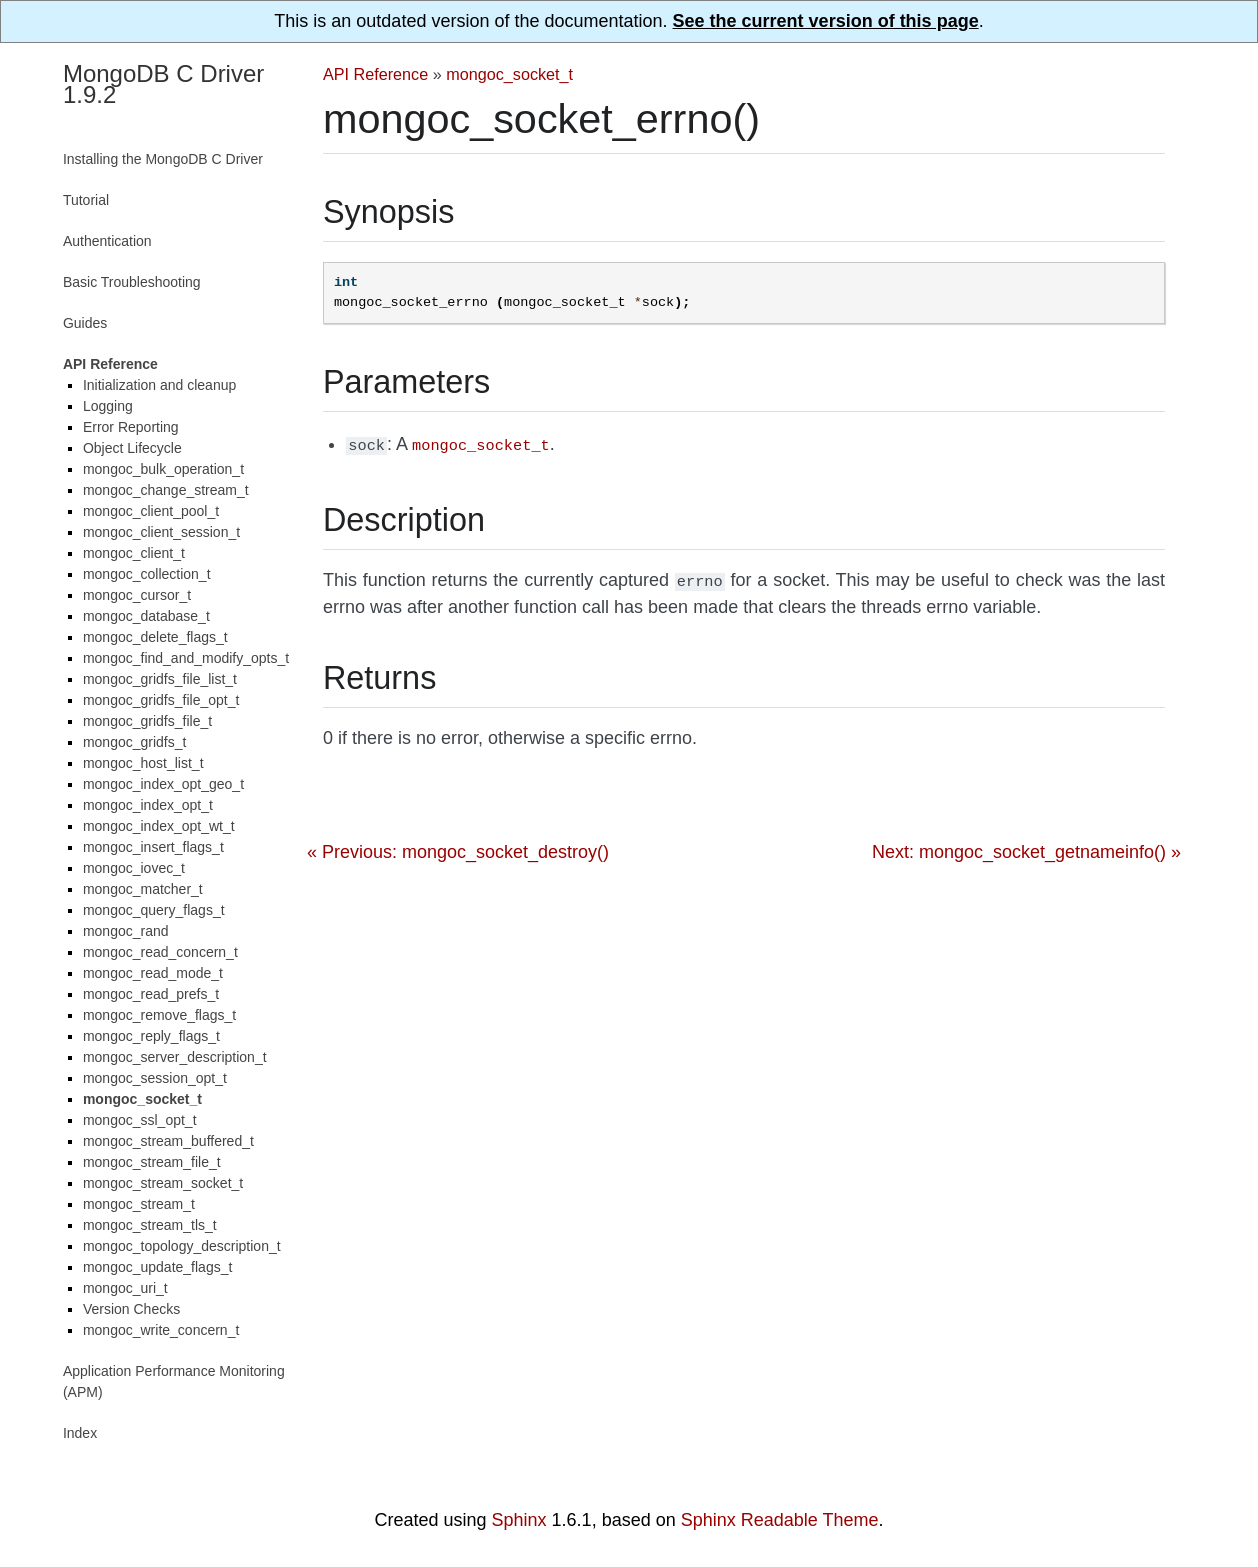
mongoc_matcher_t (143, 889)
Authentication (107, 241)
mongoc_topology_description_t (182, 1246)
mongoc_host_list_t (143, 763)
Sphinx (519, 1520)
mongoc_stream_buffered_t (168, 1141)
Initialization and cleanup (159, 385)
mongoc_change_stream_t (166, 490)
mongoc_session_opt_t (155, 1078)
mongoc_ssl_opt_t (140, 1120)
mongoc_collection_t (147, 574)
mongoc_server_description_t (175, 1057)
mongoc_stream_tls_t (150, 1225)
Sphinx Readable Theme (780, 1520)
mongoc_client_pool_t (151, 511)
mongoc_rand (126, 931)
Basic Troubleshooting (132, 282)
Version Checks (131, 1309)
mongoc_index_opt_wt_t (159, 826)
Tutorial (86, 200)
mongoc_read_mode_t (153, 973)
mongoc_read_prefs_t (151, 994)
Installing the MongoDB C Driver (163, 159)
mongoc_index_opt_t (148, 805)
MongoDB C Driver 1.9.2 (163, 84)
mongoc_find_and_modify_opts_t (186, 658)
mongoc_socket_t (509, 74)
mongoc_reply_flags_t (151, 1036)
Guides (85, 323)
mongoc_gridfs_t (135, 742)
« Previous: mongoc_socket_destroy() (458, 848)
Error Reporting (131, 427)
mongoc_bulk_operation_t (163, 469)
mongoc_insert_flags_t (153, 847)
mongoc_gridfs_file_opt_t (161, 700)
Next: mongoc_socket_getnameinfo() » (1026, 848)
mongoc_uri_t (125, 1288)
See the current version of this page (826, 21)
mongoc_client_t (134, 553)
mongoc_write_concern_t (161, 1330)
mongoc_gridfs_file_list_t (160, 679)
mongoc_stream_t (139, 1204)
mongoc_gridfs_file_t (147, 721)
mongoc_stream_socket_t (163, 1183)
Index (80, 1433)
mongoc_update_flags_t (157, 1267)
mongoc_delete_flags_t (155, 637)
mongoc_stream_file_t (152, 1162)
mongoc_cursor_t (137, 595)
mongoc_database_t (146, 616)
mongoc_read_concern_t (160, 952)
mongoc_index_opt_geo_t (163, 784)
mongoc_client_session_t (161, 532)
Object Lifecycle (132, 448)
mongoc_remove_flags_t (159, 1015)
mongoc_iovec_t (134, 868)
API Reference (375, 74)
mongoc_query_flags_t (154, 910)
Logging (108, 406)
